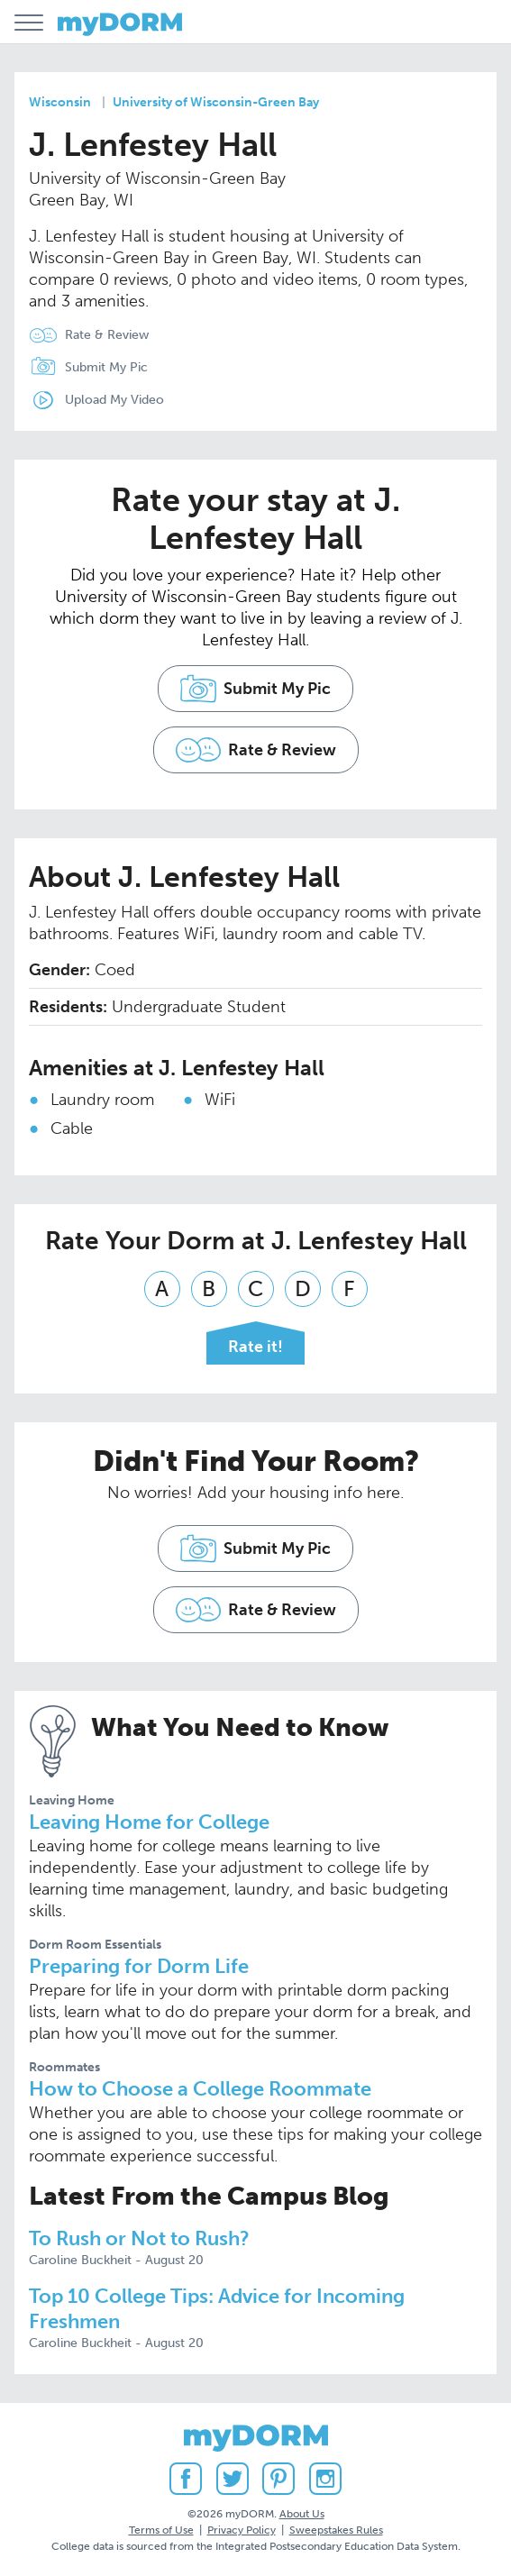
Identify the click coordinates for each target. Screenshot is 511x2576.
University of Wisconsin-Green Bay (216, 102)
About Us (301, 2513)
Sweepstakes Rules (336, 2530)
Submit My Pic (106, 367)
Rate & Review (107, 335)
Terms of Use (161, 2530)
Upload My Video (114, 399)
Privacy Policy (241, 2530)
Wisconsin (60, 102)
